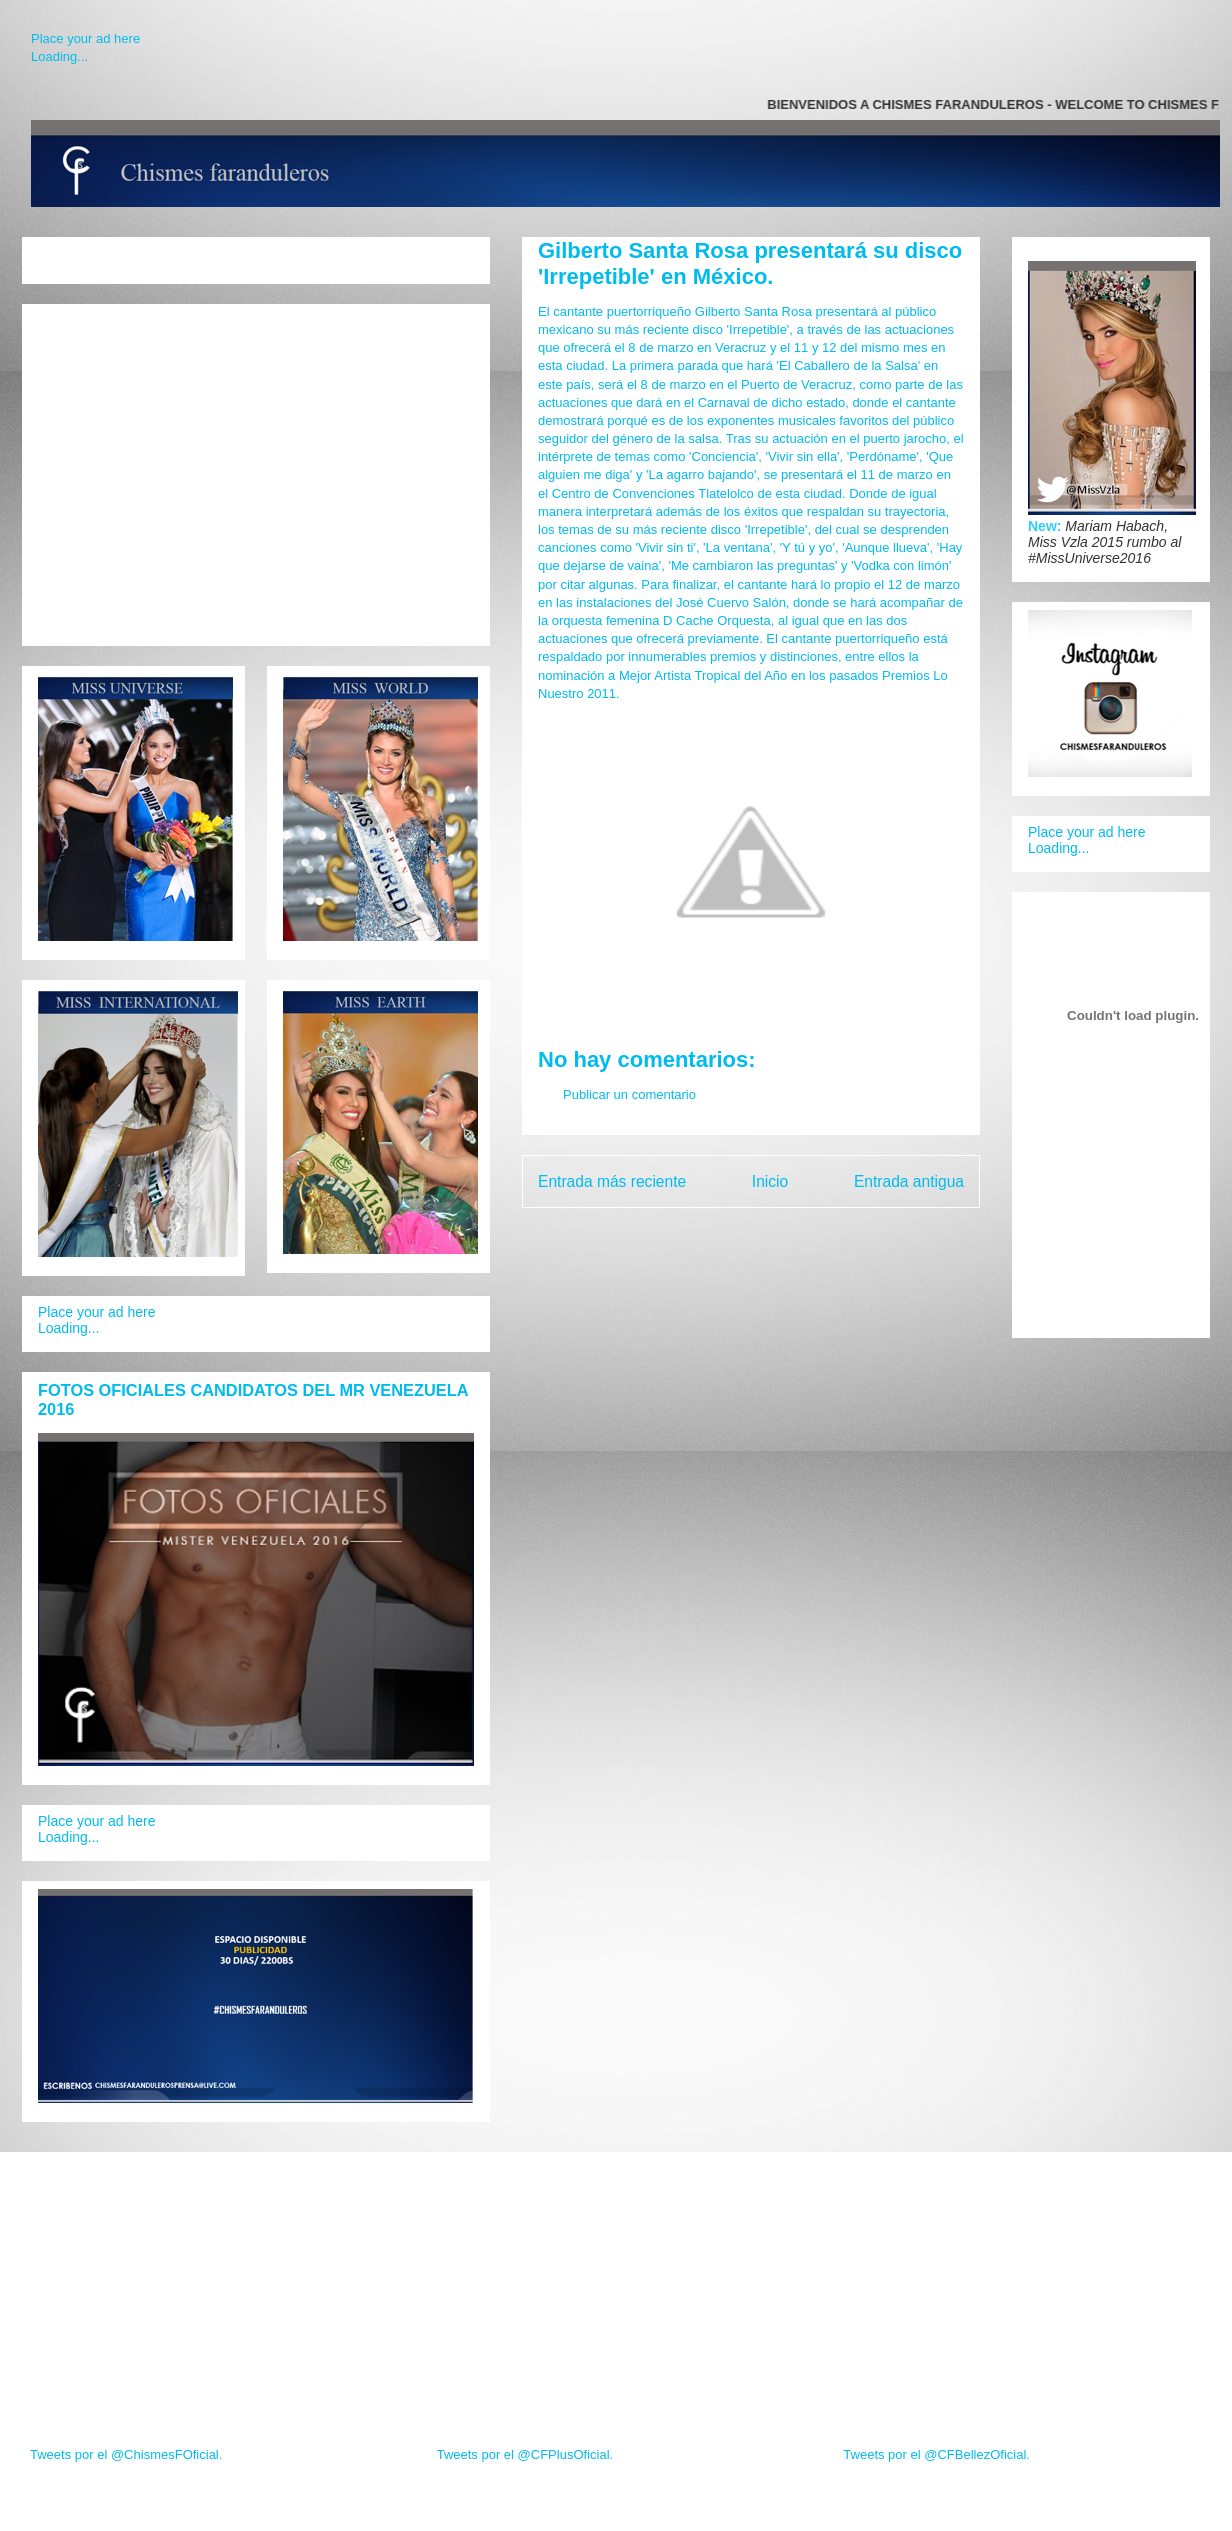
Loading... (59, 56)
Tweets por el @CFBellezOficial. (936, 2454)
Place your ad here (85, 38)
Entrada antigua (909, 1181)
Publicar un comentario (629, 1094)
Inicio (770, 1181)
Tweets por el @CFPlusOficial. (525, 2454)
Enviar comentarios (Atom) (792, 1232)
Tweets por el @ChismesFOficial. (126, 2454)
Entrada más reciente (612, 1181)
